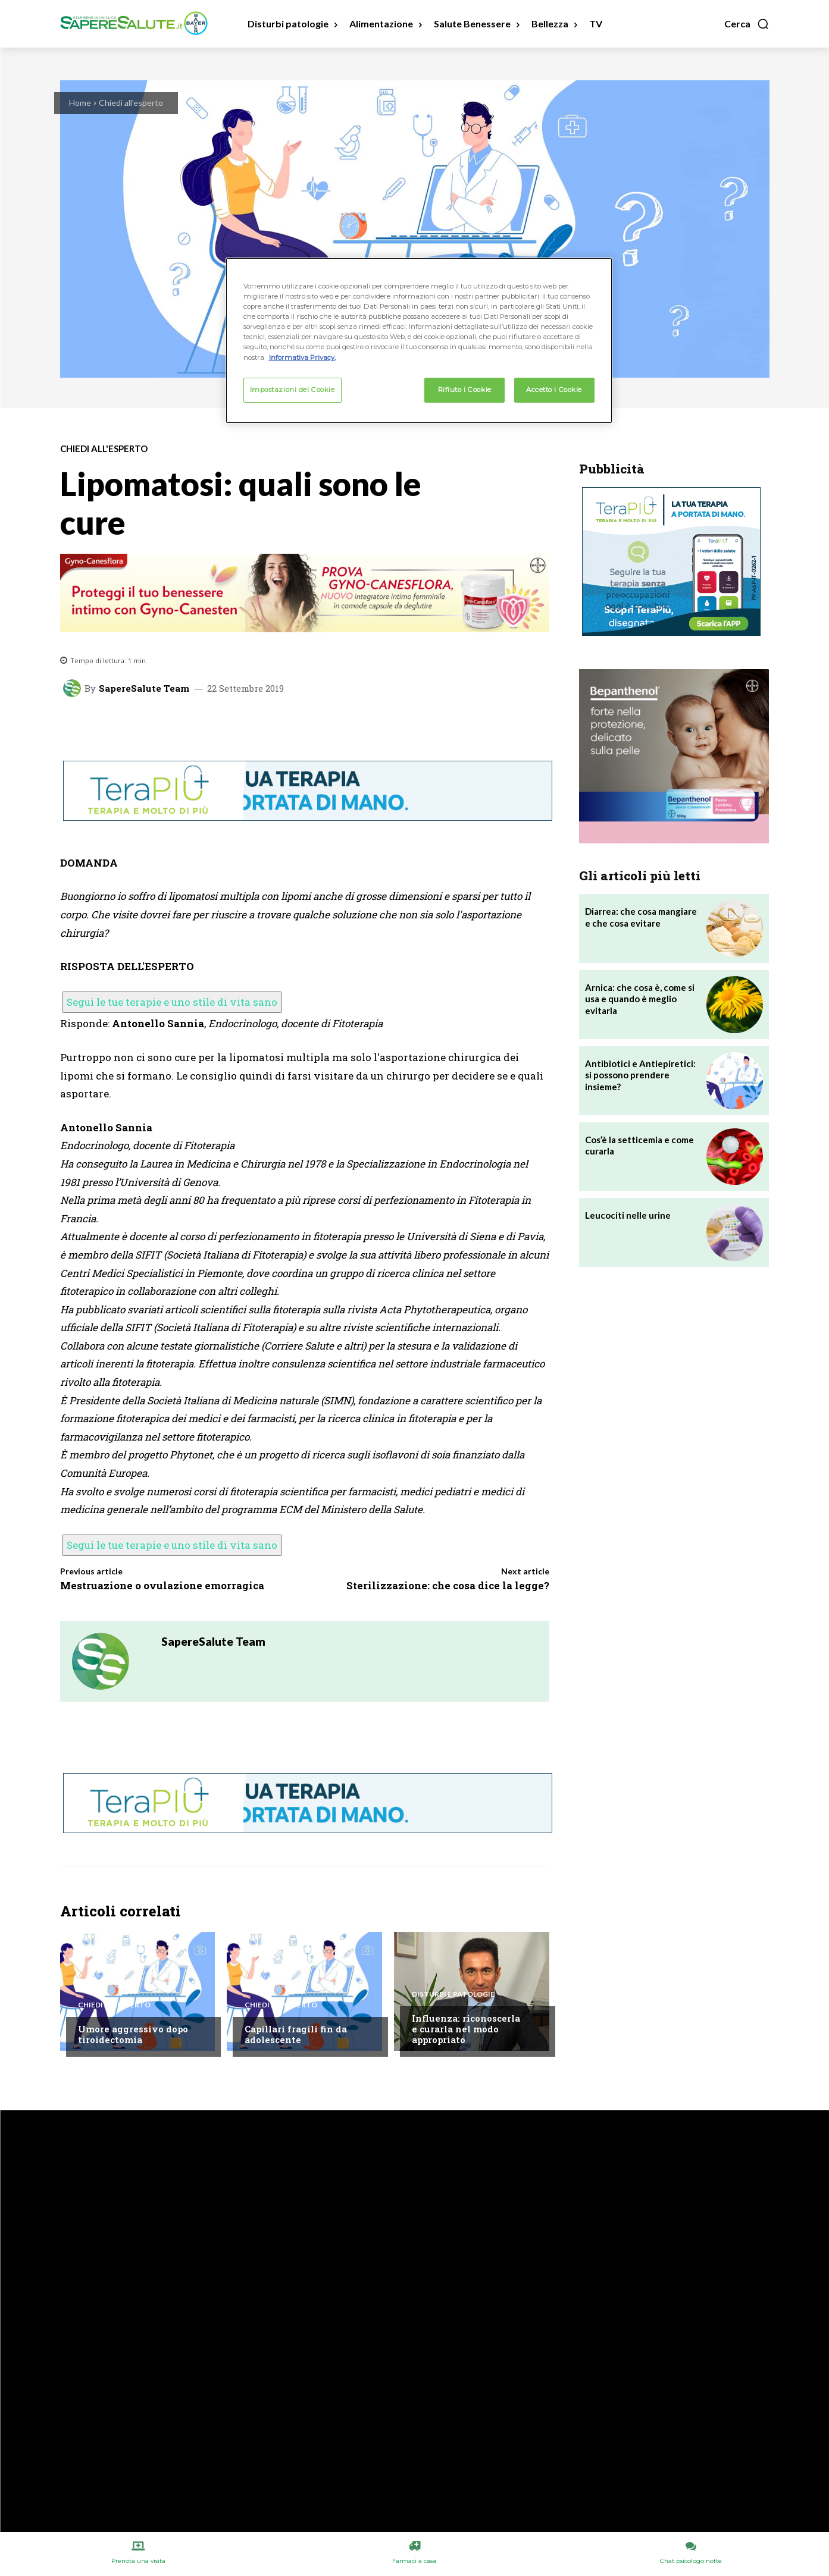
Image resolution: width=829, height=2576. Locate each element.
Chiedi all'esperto (131, 103)
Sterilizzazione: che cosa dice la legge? (447, 1585)
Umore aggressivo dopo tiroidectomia (133, 2034)
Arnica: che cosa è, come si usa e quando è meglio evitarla (640, 999)
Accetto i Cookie (554, 389)
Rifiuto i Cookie (465, 389)
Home (80, 103)
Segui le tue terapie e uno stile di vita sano (172, 1002)
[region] (419, 340)
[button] (746, 24)
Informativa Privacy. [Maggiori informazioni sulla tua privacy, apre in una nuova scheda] (302, 357)
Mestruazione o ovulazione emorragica (162, 1585)
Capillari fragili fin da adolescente (296, 2034)
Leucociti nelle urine (628, 1215)
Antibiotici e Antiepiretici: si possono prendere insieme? (640, 1075)
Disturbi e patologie (453, 1994)
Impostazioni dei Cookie (292, 389)
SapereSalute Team (144, 688)
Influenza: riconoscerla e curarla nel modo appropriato (466, 2028)
